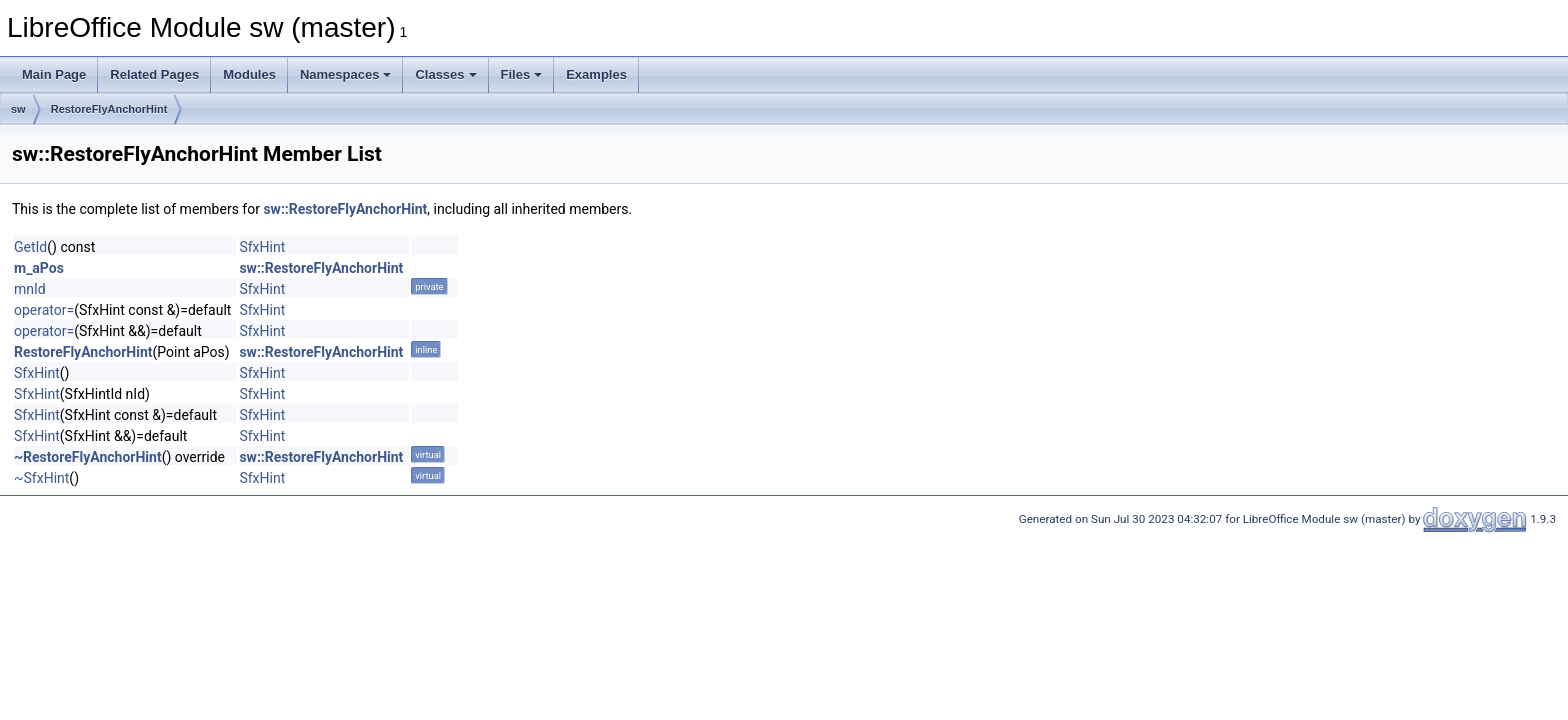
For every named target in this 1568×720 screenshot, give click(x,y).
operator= (44, 310)
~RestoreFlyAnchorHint (88, 457)
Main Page (54, 74)
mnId (30, 289)
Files (522, 74)
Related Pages (154, 74)
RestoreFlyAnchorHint (109, 109)
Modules (249, 74)
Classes (445, 74)
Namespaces (346, 74)
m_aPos (39, 268)
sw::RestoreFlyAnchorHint (345, 209)
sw (18, 109)
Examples (596, 74)
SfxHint (262, 247)
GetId (30, 247)
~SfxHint (41, 478)
